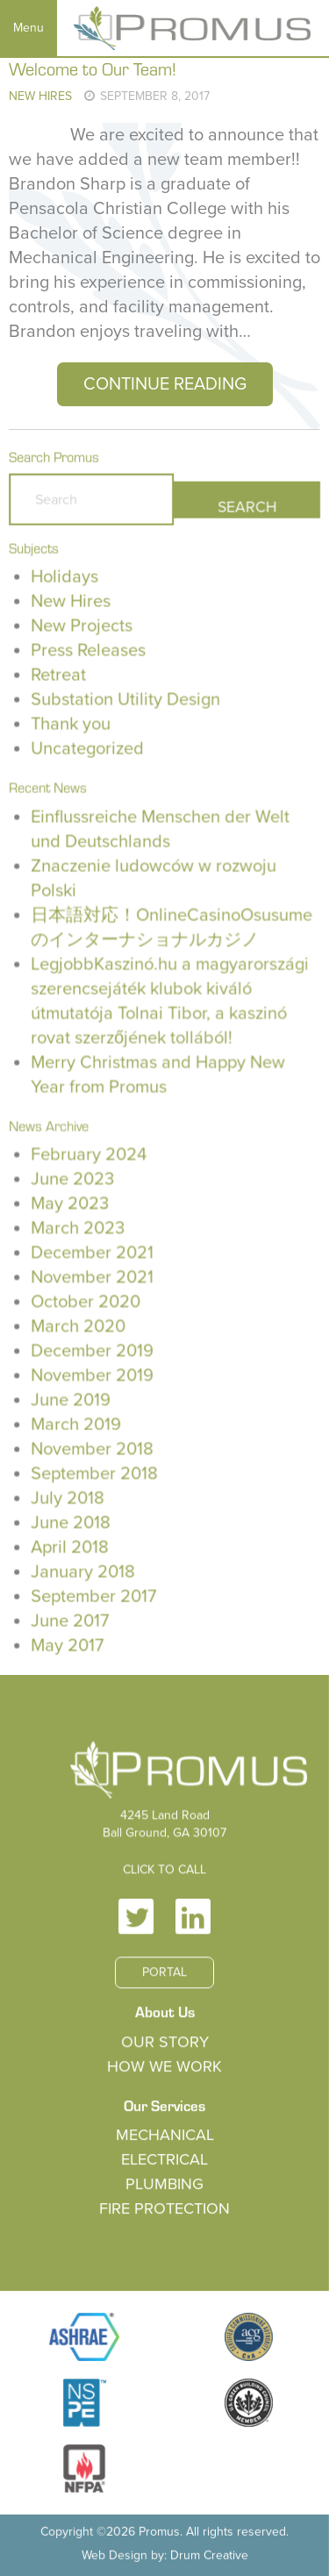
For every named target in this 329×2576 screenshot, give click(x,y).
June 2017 (70, 1617)
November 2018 (93, 1446)
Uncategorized (88, 752)
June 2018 (71, 1520)
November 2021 (93, 1276)
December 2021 (93, 1252)
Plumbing (164, 2185)
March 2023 (78, 1228)
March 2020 (78, 1325)
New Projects (82, 630)
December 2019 (93, 1349)
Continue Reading (165, 384)
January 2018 (83, 1568)
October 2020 (86, 1301)
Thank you (71, 728)
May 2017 (68, 1641)
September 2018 (95, 1471)
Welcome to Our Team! (92, 68)
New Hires (40, 96)
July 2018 (68, 1495)
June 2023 (73, 1179)
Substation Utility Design (125, 704)
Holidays (65, 582)
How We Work (165, 2068)
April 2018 (70, 1544)
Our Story (164, 2044)
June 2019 (71, 1398)
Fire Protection (165, 2209)
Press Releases (89, 655)
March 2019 (76, 1423)
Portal (164, 1975)
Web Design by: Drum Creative (164, 2552)
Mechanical (164, 2136)
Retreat (59, 680)
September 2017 (94, 1593)
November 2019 (93, 1374)
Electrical (164, 2161)
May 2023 (70, 1203)
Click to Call (164, 1873)
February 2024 (89, 1154)
